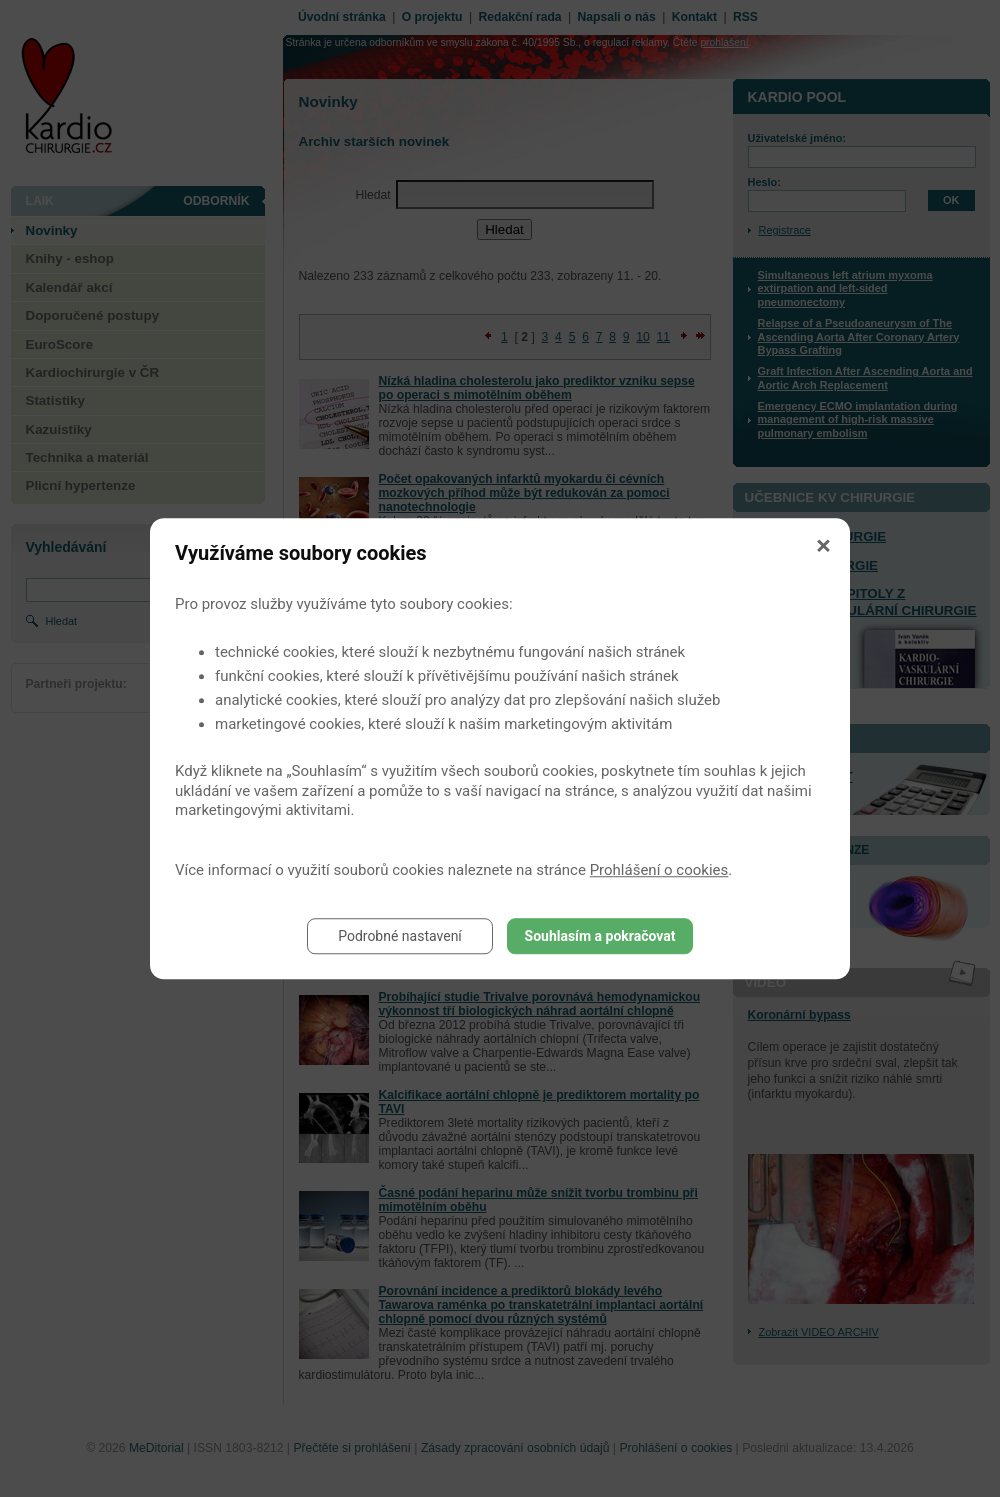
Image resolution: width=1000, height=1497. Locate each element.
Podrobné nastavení (400, 936)
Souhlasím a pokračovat (600, 936)
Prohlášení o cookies (659, 870)
